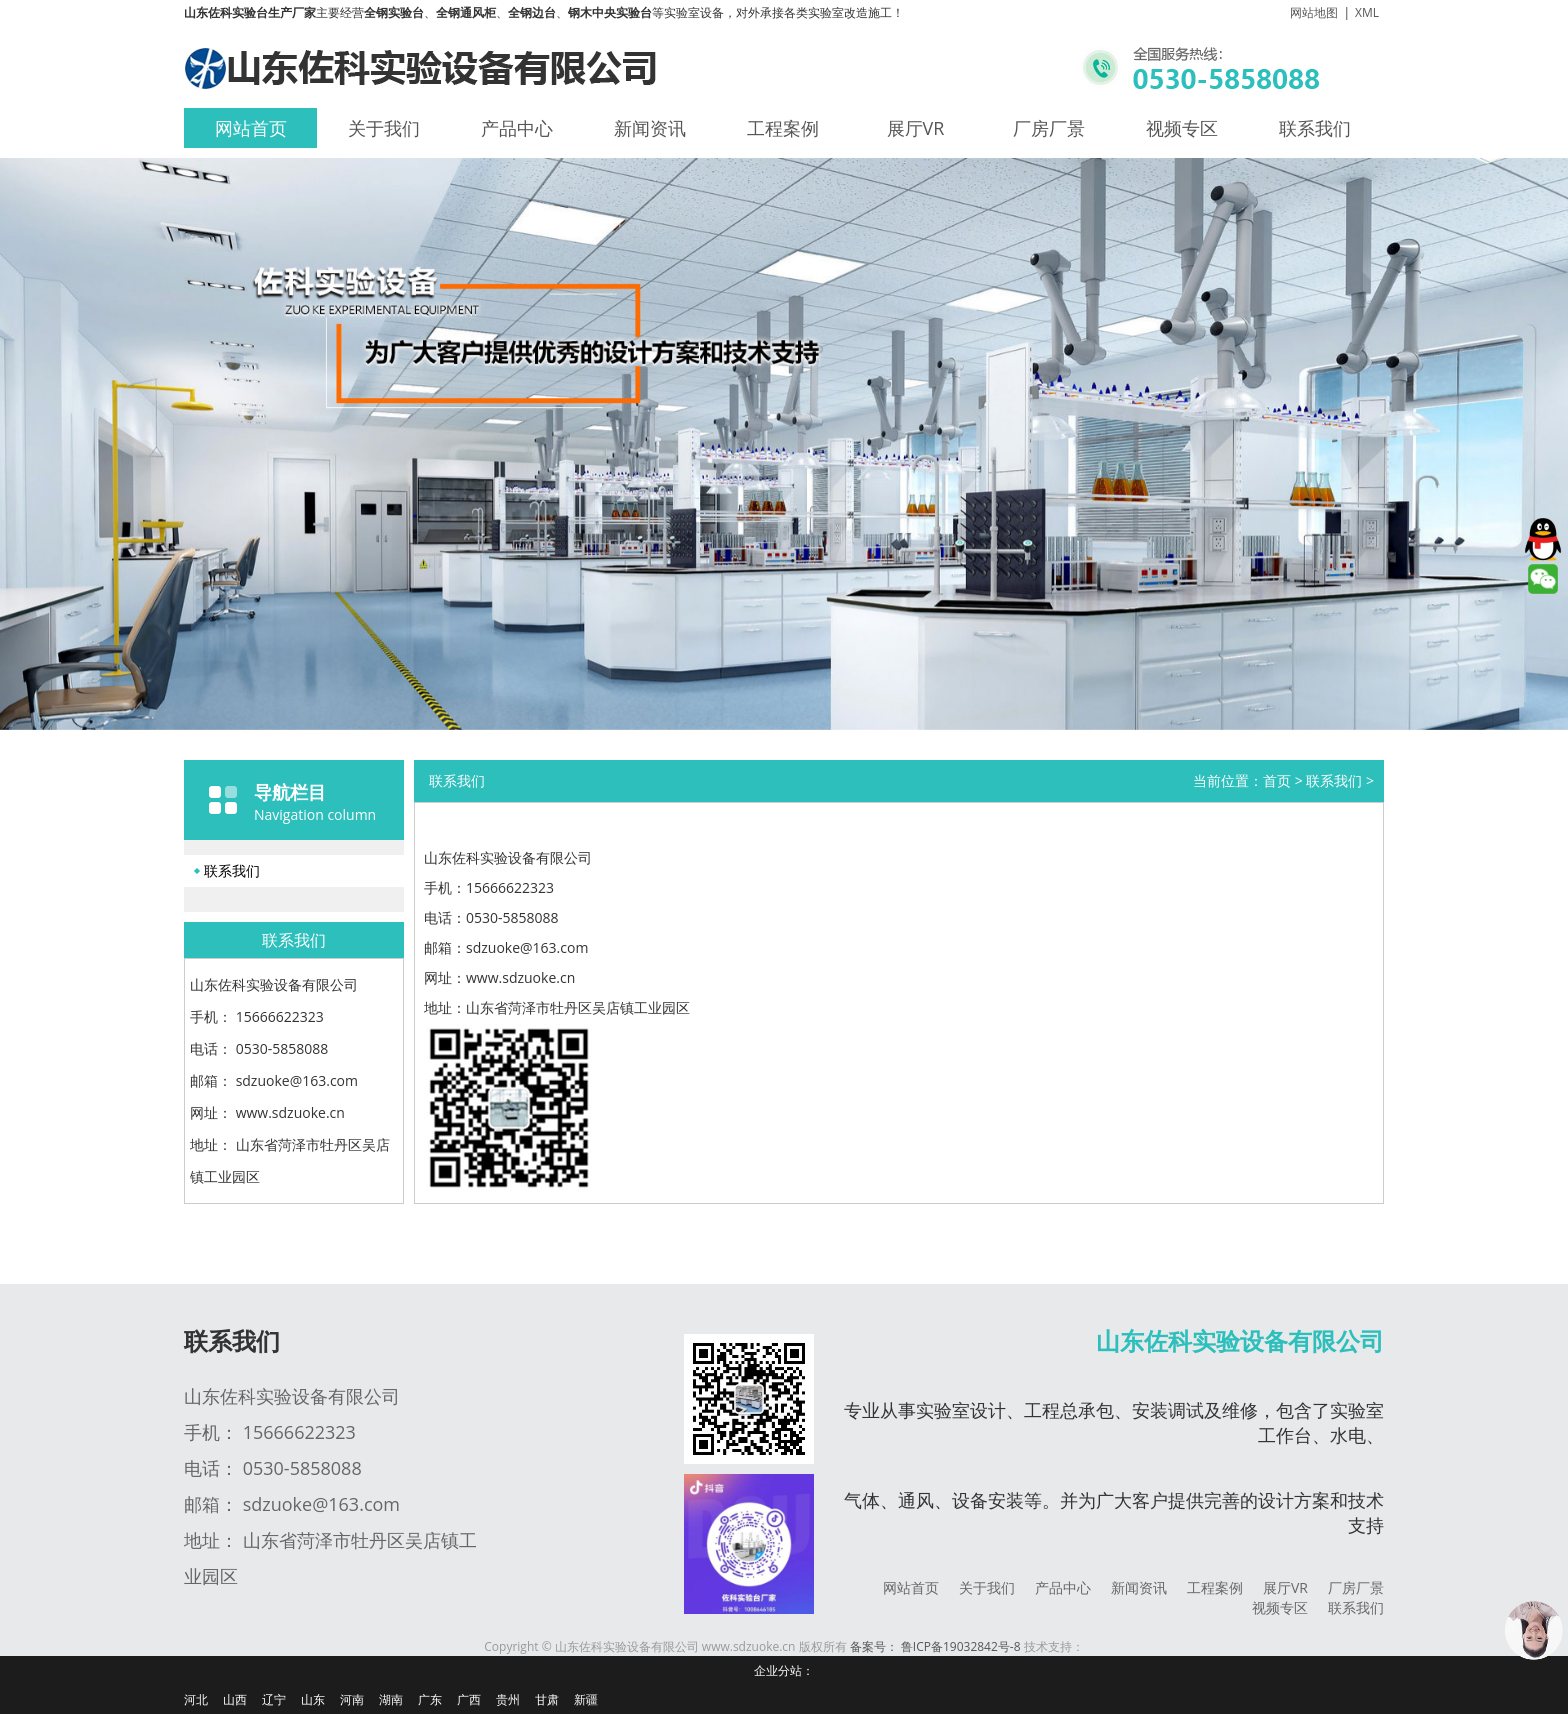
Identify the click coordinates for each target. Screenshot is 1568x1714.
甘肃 (547, 1699)
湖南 (391, 1699)
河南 (352, 1699)
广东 (430, 1699)
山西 (235, 1699)
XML (1367, 12)
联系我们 (1315, 128)
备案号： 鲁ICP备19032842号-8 (935, 1646)
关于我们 (384, 128)
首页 (1277, 780)
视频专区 (1182, 128)
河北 (196, 1699)
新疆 (586, 1699)
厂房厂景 (1049, 128)
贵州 (508, 1699)
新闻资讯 (650, 128)
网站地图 (1314, 12)
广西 (469, 1699)
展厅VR (916, 128)
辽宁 (274, 1699)
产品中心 (517, 128)
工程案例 (783, 128)
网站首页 (251, 128)
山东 (313, 1699)
